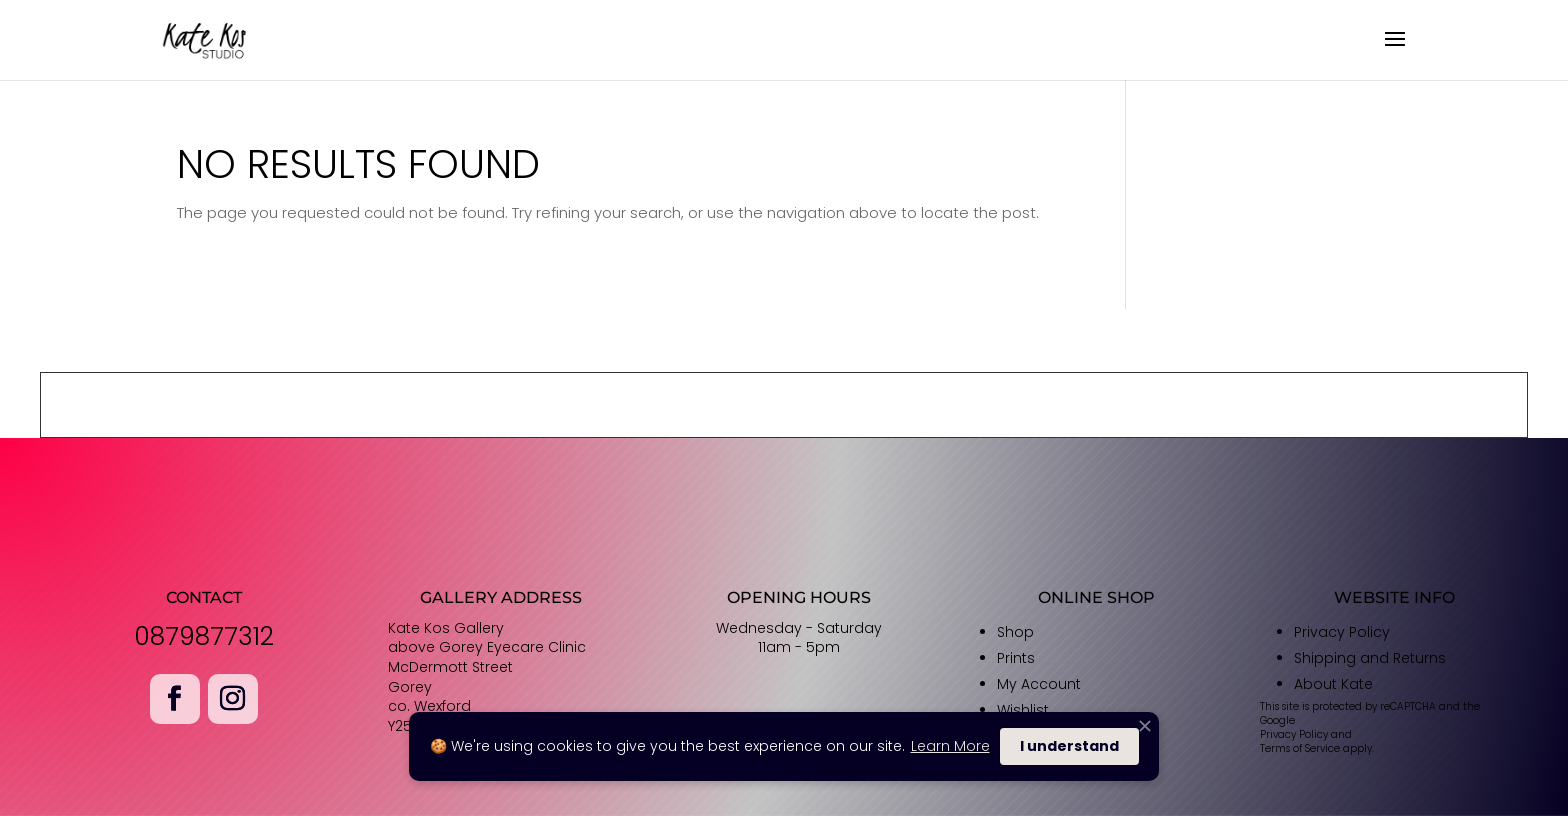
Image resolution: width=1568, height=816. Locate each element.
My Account (1039, 684)
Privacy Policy (1342, 632)
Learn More (950, 746)
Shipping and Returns (1370, 658)
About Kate (1333, 684)
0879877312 (204, 636)
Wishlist (1023, 710)
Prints (1016, 658)
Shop (1015, 632)
